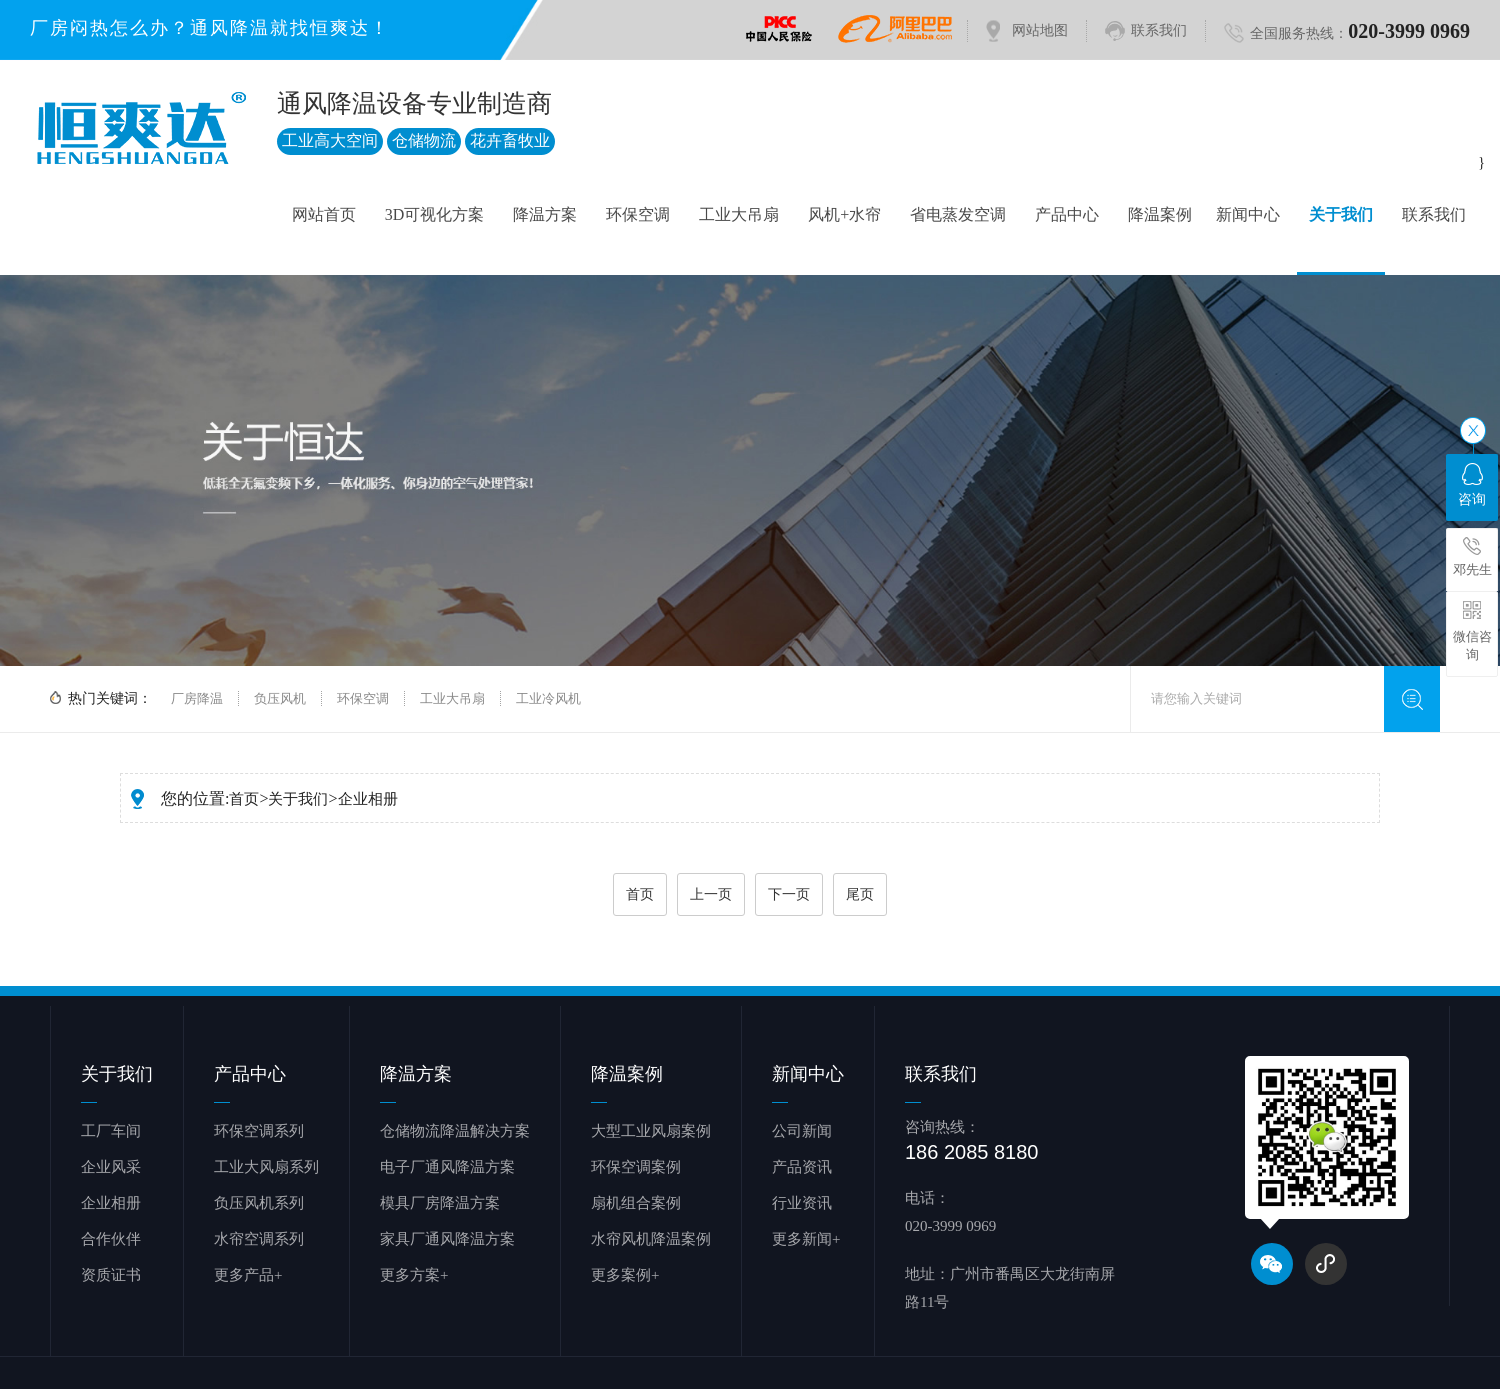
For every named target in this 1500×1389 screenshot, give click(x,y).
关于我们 (1341, 214)
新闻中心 (1248, 214)
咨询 (1472, 485)
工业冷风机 (548, 698)
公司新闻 (802, 1131)
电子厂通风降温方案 (447, 1167)
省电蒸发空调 (958, 214)
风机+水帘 (844, 214)
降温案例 (1160, 214)
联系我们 (1159, 30)
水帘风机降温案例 (651, 1239)
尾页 (860, 894)
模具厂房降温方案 (440, 1203)
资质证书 (111, 1275)
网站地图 (1040, 30)
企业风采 (111, 1167)
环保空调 (638, 214)
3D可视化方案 (435, 214)
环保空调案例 (636, 1167)
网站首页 (324, 214)
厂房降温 (197, 698)
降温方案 (545, 214)
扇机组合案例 (636, 1203)
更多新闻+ (806, 1239)
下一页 (789, 894)
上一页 (711, 894)
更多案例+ (625, 1275)
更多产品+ (248, 1275)
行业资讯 (802, 1203)
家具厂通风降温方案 (447, 1239)
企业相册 (368, 799)
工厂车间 (111, 1131)
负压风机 (280, 698)
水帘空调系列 (259, 1239)
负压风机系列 (259, 1203)
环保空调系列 (259, 1131)
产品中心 (1067, 214)
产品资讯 (802, 1167)
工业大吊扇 (739, 214)
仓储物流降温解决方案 (455, 1131)
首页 (244, 799)
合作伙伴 (111, 1239)
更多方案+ (414, 1275)
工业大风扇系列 (266, 1167)
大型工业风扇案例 (651, 1131)
